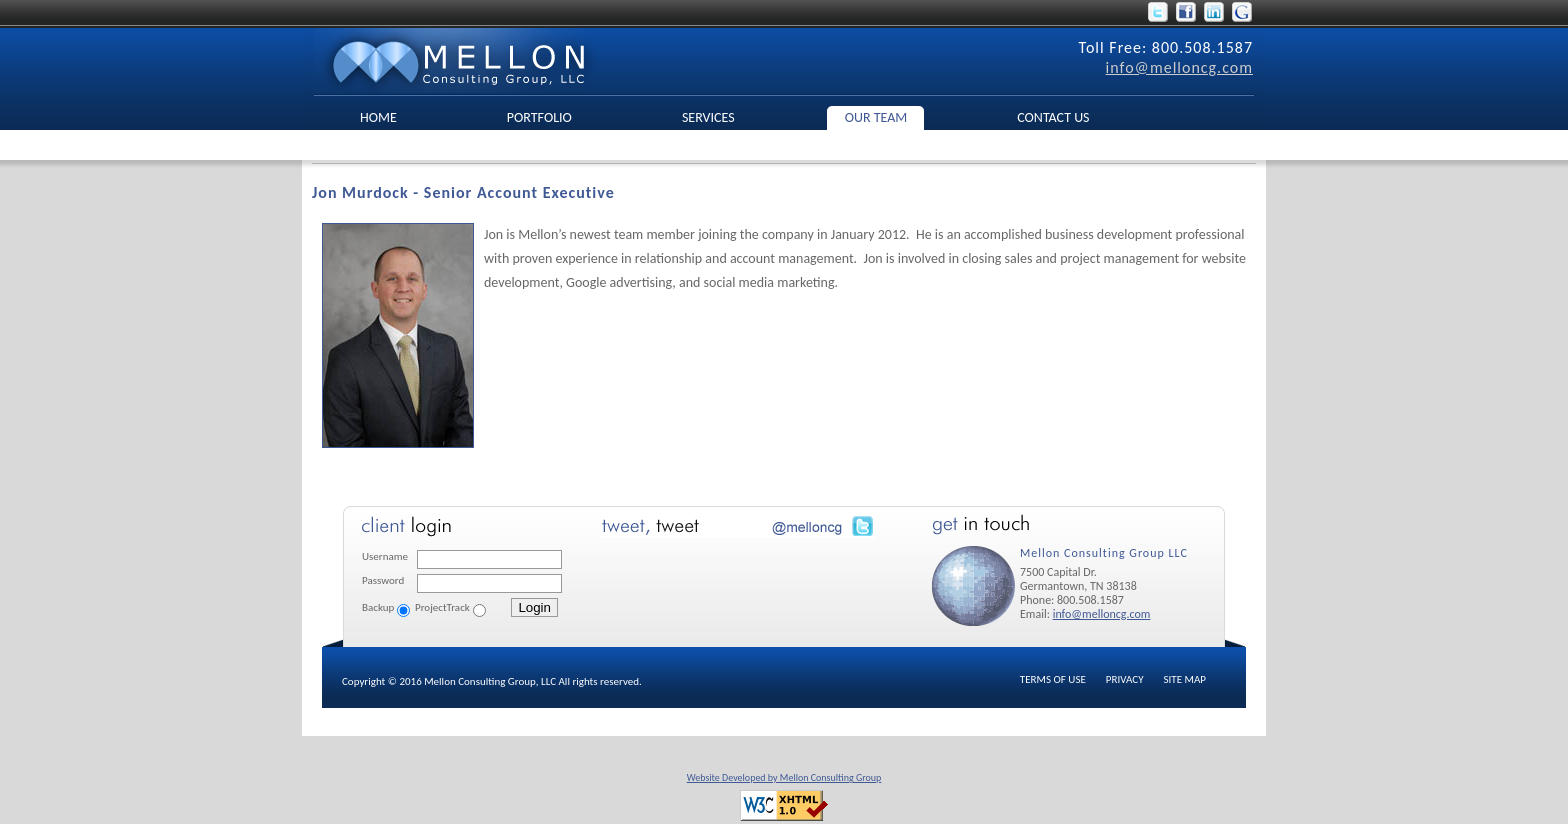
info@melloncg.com (1179, 67)
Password (383, 580)
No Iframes (742, 576)
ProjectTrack (442, 607)
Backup (378, 607)
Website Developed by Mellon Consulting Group (784, 777)
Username (385, 556)
